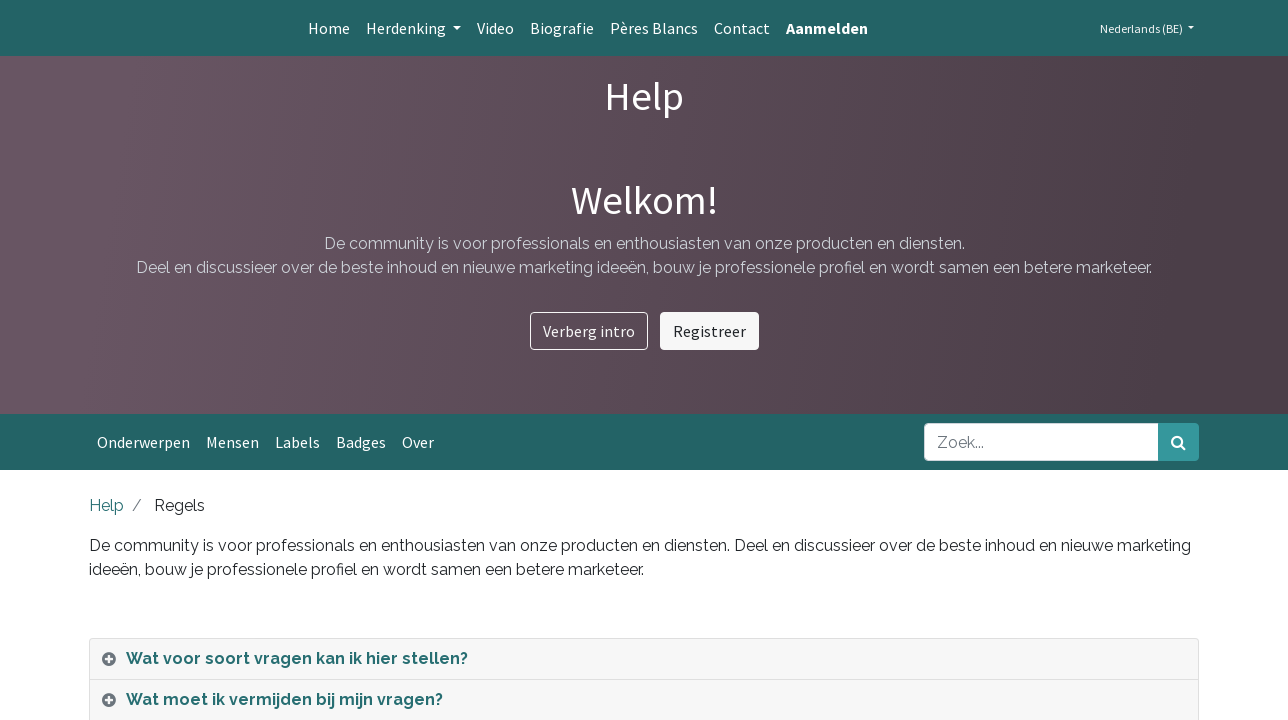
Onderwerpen (143, 442)
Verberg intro (589, 331)
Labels (297, 442)
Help (106, 505)
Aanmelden (827, 28)
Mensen (232, 442)
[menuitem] (329, 28)
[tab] (644, 659)
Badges (361, 442)
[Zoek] (1178, 442)
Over (418, 442)
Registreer (709, 331)
